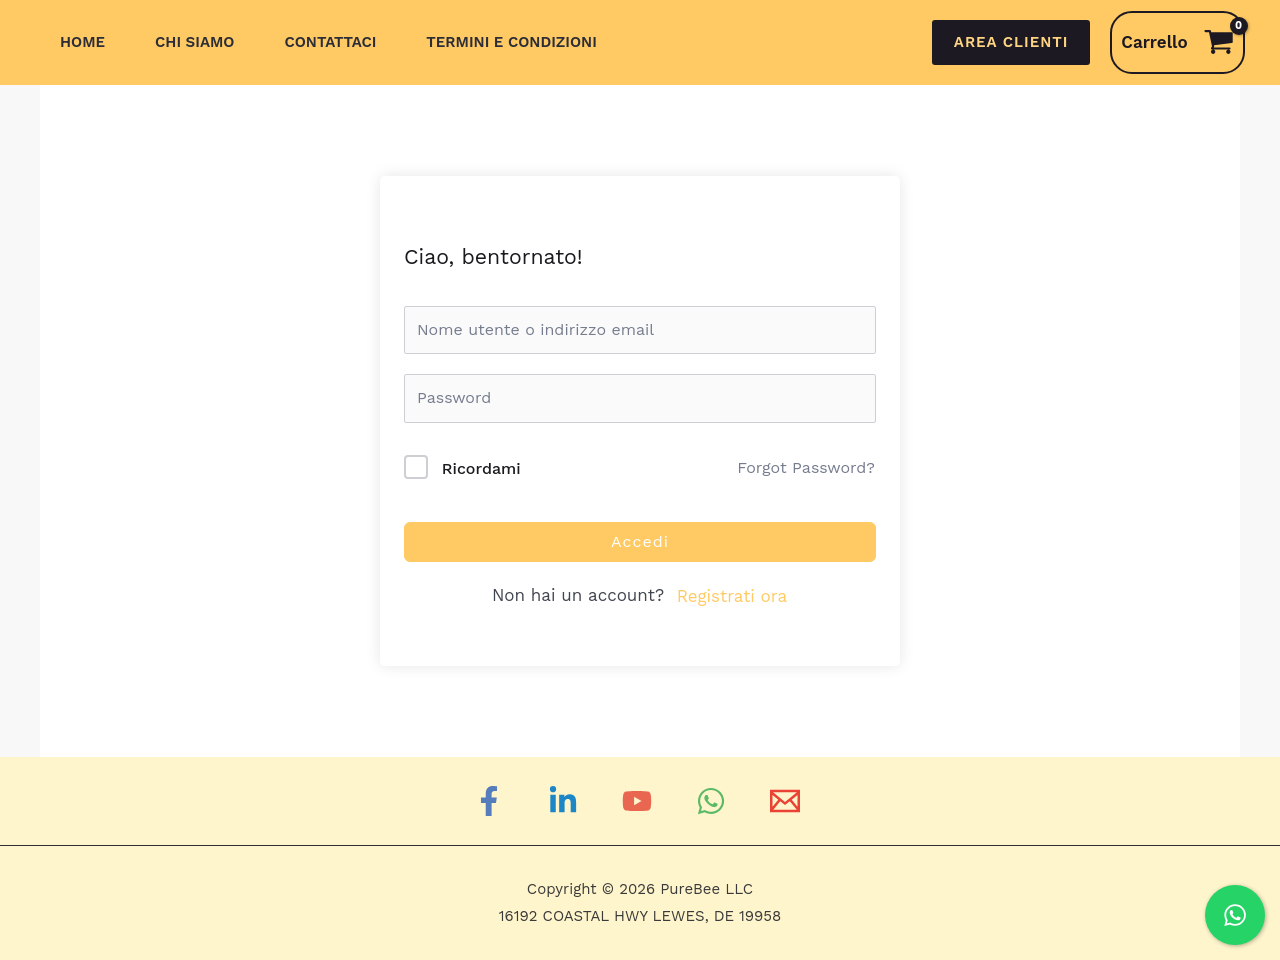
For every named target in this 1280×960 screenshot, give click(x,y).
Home (82, 42)
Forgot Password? (806, 467)
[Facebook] (492, 801)
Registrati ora (732, 596)
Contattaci (330, 42)
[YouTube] (640, 801)
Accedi (640, 541)
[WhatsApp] (714, 801)
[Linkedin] (566, 801)
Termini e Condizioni (511, 42)
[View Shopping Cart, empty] (1177, 42)
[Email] (788, 801)
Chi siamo (194, 42)
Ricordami (481, 468)
